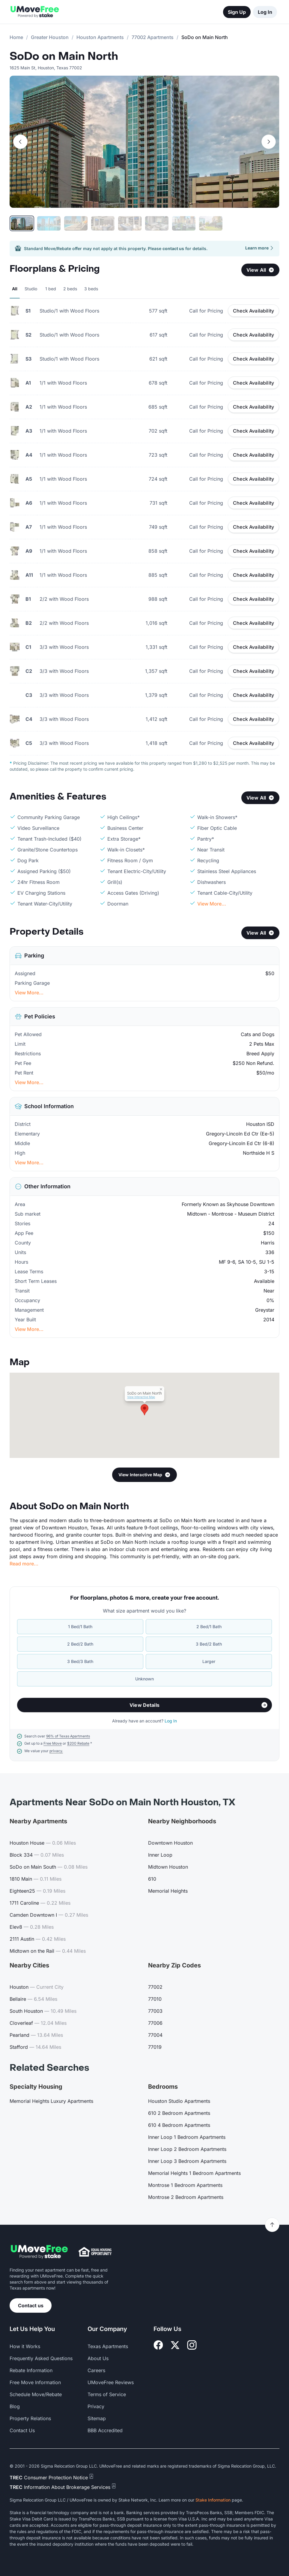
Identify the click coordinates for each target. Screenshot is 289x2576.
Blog (15, 2406)
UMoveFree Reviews (111, 2382)
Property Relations (30, 2418)
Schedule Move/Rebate (36, 2394)
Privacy (96, 2406)
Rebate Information (31, 2370)
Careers (96, 2370)
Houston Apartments (100, 37)
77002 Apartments (153, 37)
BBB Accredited (105, 2430)
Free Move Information (35, 2382)
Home (16, 37)
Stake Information (213, 2499)
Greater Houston (50, 37)
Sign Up (237, 12)
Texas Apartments (108, 2346)
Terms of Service (107, 2394)
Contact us (30, 2305)
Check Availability (253, 311)
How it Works (25, 2346)
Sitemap (97, 2418)
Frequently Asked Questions (41, 2358)
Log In (265, 12)
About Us (98, 2358)
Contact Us (22, 2430)
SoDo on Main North (64, 56)
